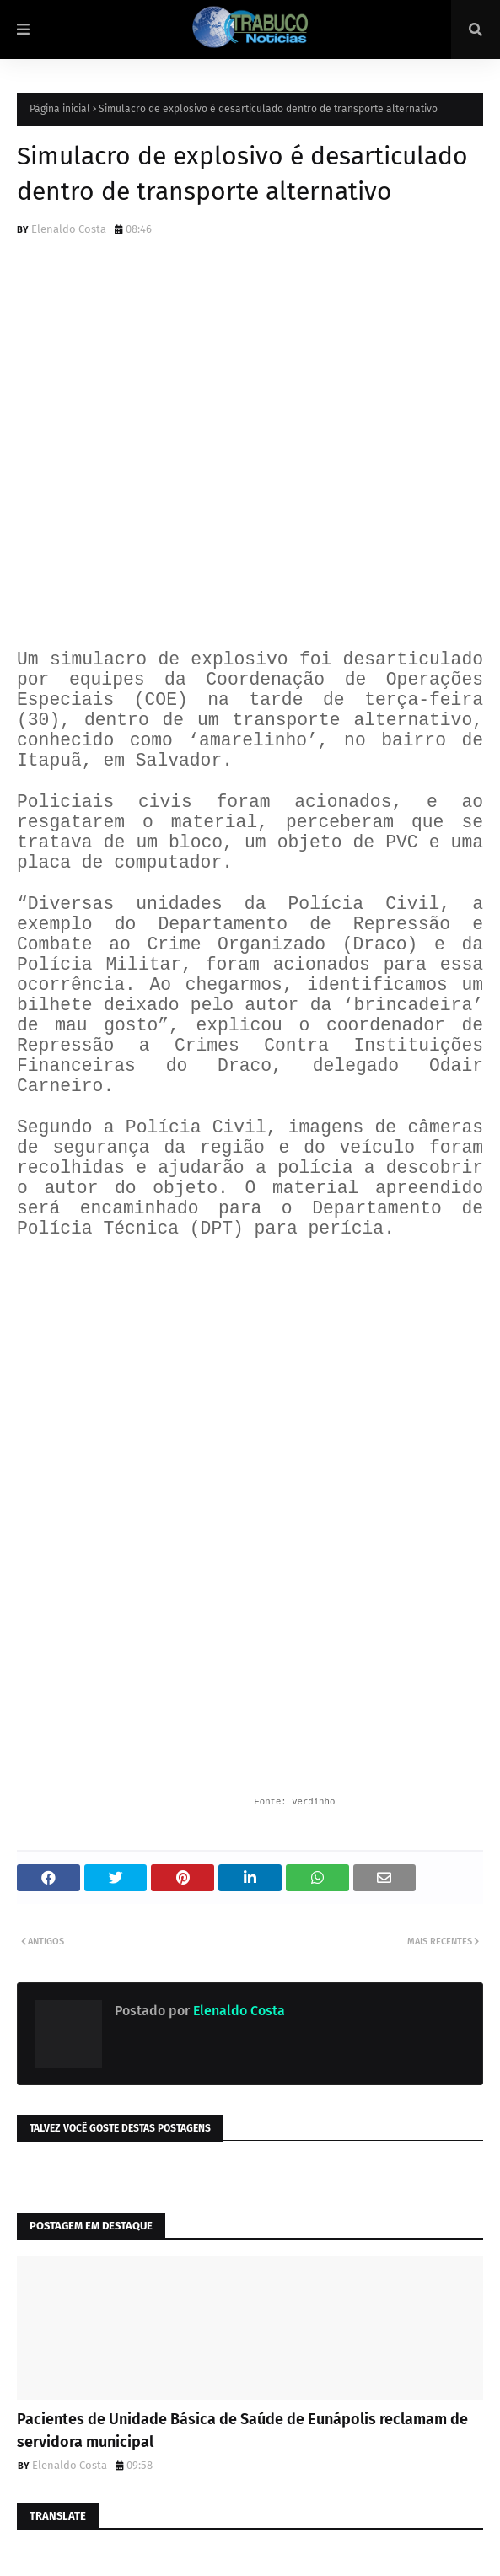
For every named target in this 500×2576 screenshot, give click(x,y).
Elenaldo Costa (68, 229)
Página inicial (60, 109)
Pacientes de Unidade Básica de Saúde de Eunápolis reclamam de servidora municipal (242, 2430)
